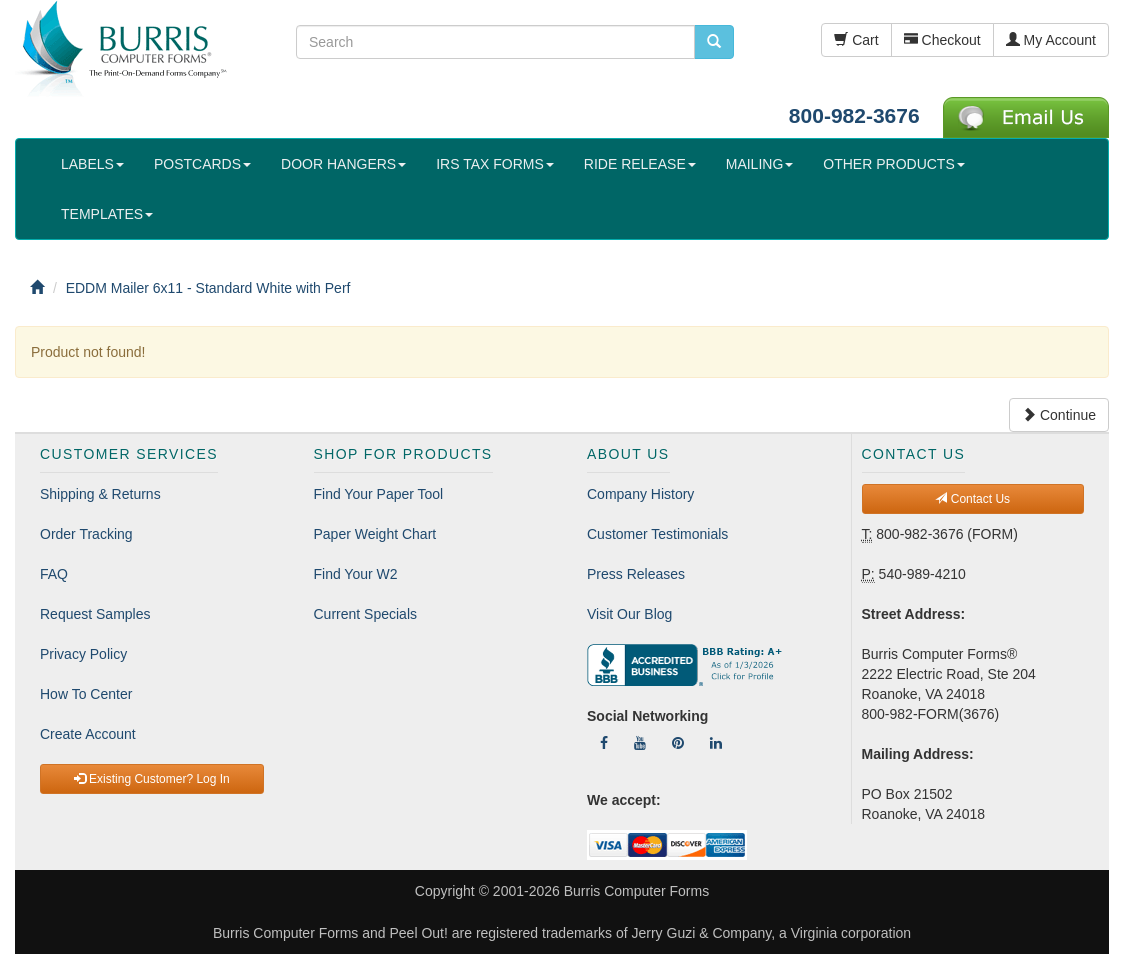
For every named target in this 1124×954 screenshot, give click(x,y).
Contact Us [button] (972, 499)
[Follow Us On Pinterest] (678, 743)
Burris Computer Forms (636, 891)
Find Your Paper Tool (379, 494)
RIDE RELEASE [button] (640, 164)
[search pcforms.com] (714, 42)
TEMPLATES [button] (107, 214)
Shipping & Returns (100, 494)
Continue (1059, 415)
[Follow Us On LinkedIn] (716, 743)
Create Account (88, 734)
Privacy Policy (83, 654)
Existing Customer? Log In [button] (152, 779)
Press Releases (636, 574)
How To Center (86, 694)
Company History (640, 494)
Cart (856, 40)
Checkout (942, 40)
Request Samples (95, 614)
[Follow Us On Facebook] (604, 743)
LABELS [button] (92, 164)
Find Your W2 (356, 574)
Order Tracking (86, 534)
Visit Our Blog (629, 614)
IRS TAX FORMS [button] (495, 164)
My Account (1051, 40)
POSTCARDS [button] (202, 164)
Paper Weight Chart (375, 534)
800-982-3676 (854, 115)
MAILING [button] (760, 164)
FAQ (54, 574)
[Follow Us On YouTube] (640, 743)
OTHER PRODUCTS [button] (893, 164)
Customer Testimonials (657, 534)
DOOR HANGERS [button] (343, 164)
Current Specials (366, 614)
